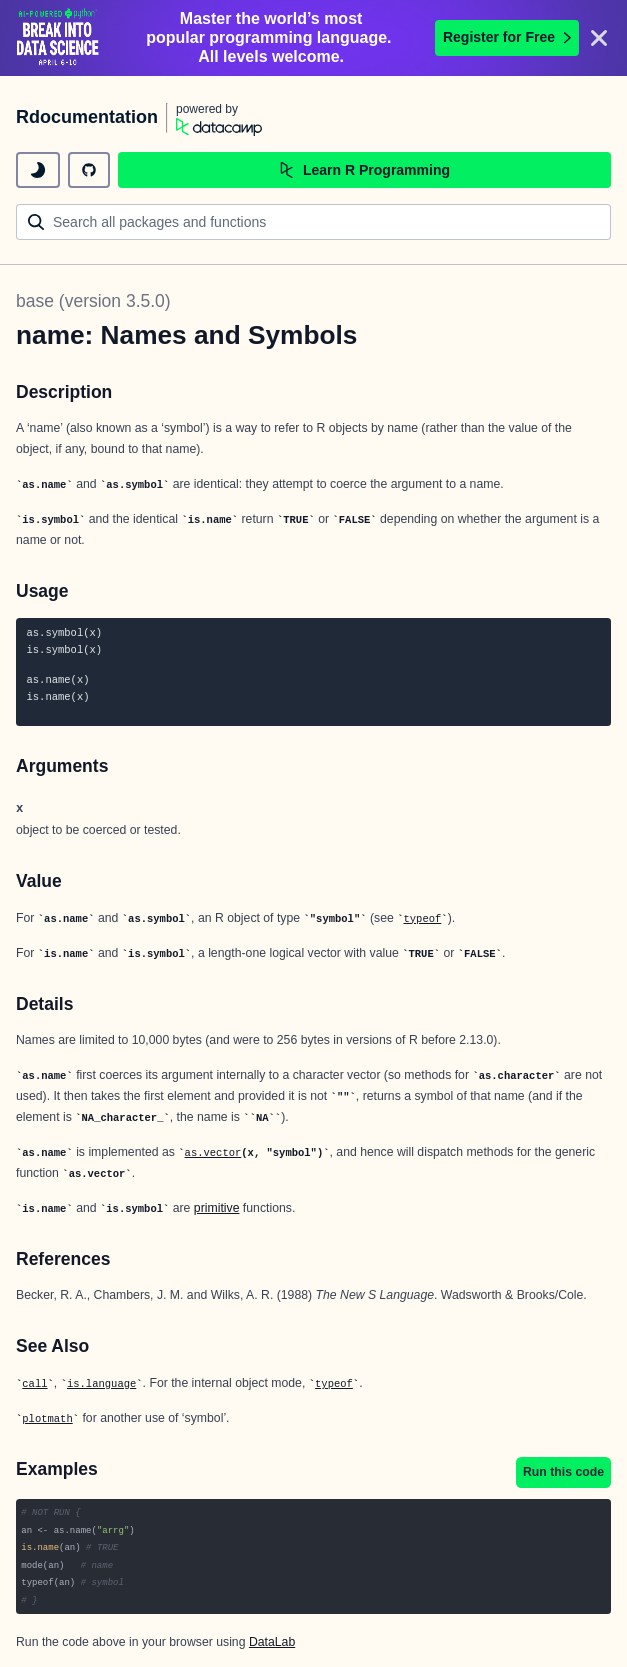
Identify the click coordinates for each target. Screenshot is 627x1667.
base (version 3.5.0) (93, 301)
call (34, 1384)
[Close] (599, 38)
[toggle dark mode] (38, 170)
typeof (423, 919)
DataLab (272, 1642)
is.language (101, 1384)
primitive (217, 1208)
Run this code (563, 1472)
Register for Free (507, 37)
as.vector (213, 1153)
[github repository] (89, 170)
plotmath (47, 1419)
